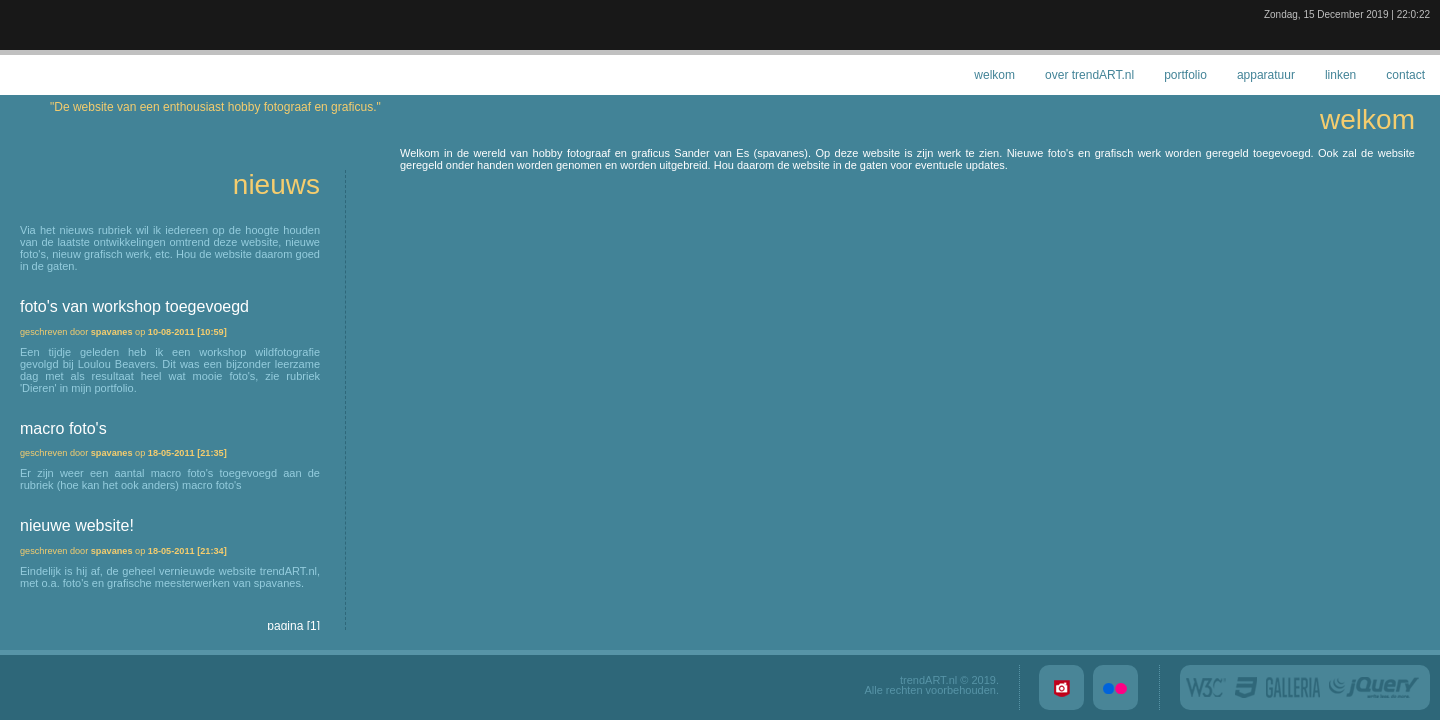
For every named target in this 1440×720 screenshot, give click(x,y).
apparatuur (1266, 75)
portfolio (1185, 75)
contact (1405, 75)
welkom (994, 75)
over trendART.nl (1089, 75)
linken (1340, 75)
